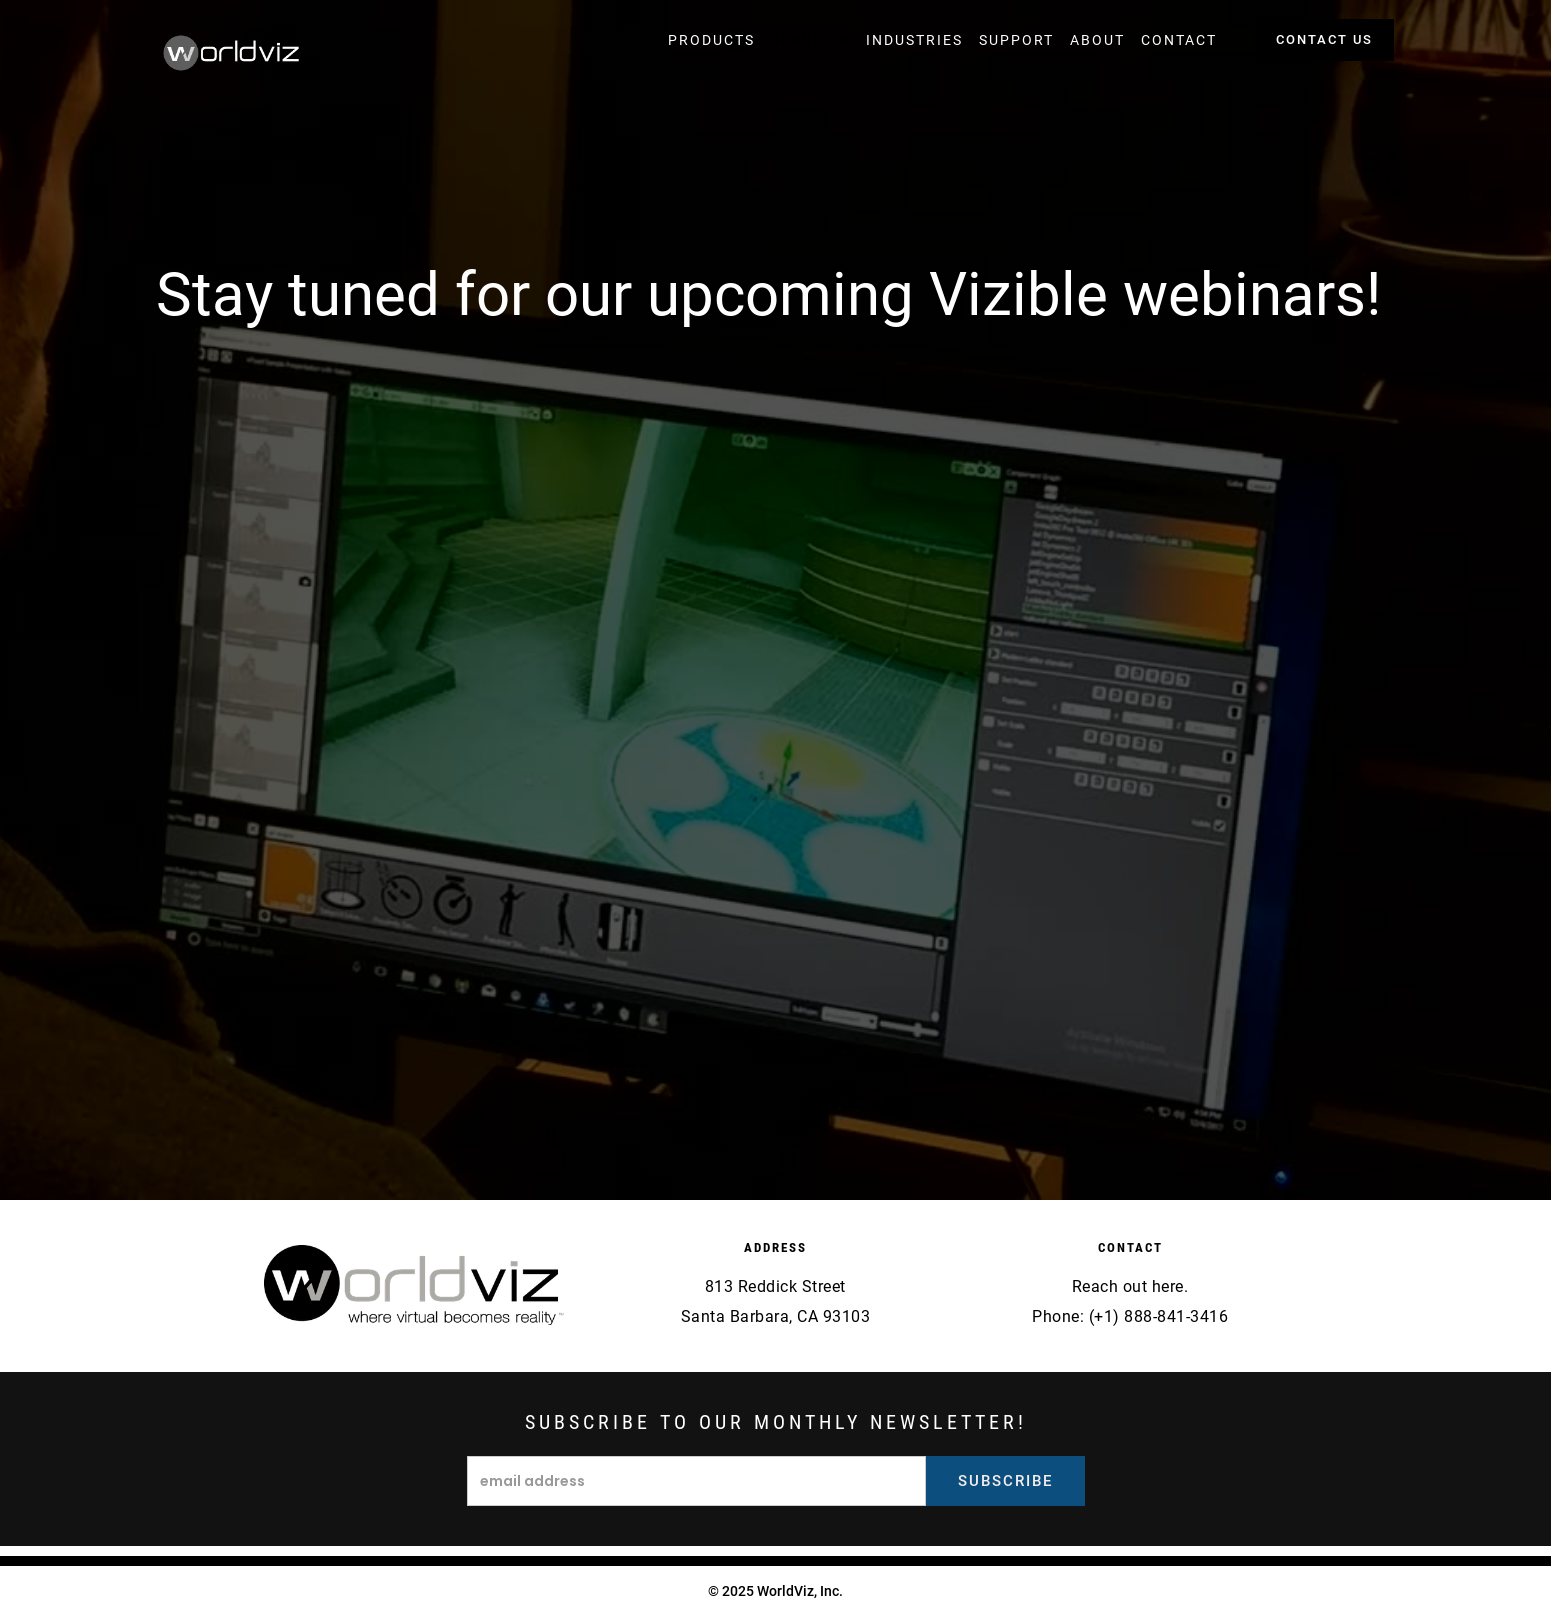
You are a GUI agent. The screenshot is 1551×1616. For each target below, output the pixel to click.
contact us (1324, 39)
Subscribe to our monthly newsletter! (776, 1422)
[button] (711, 40)
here (1168, 1286)
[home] (232, 55)
